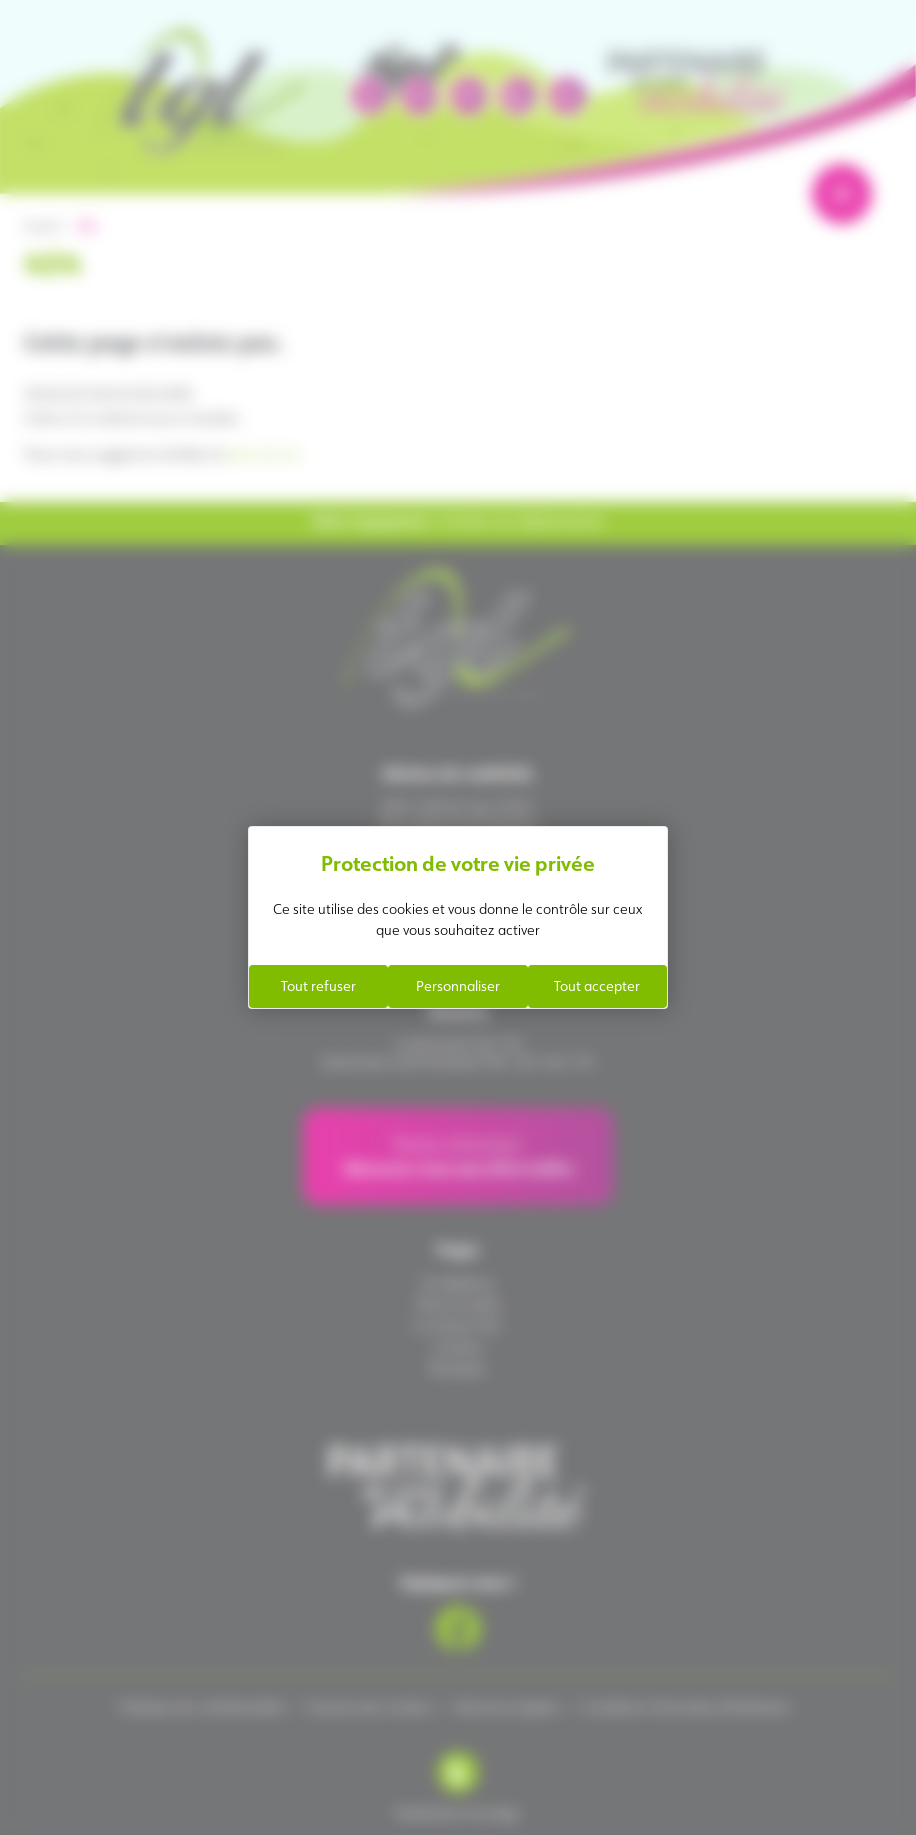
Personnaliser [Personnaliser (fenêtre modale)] (458, 986)
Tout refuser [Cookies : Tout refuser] (318, 986)
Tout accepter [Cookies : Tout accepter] (597, 986)
